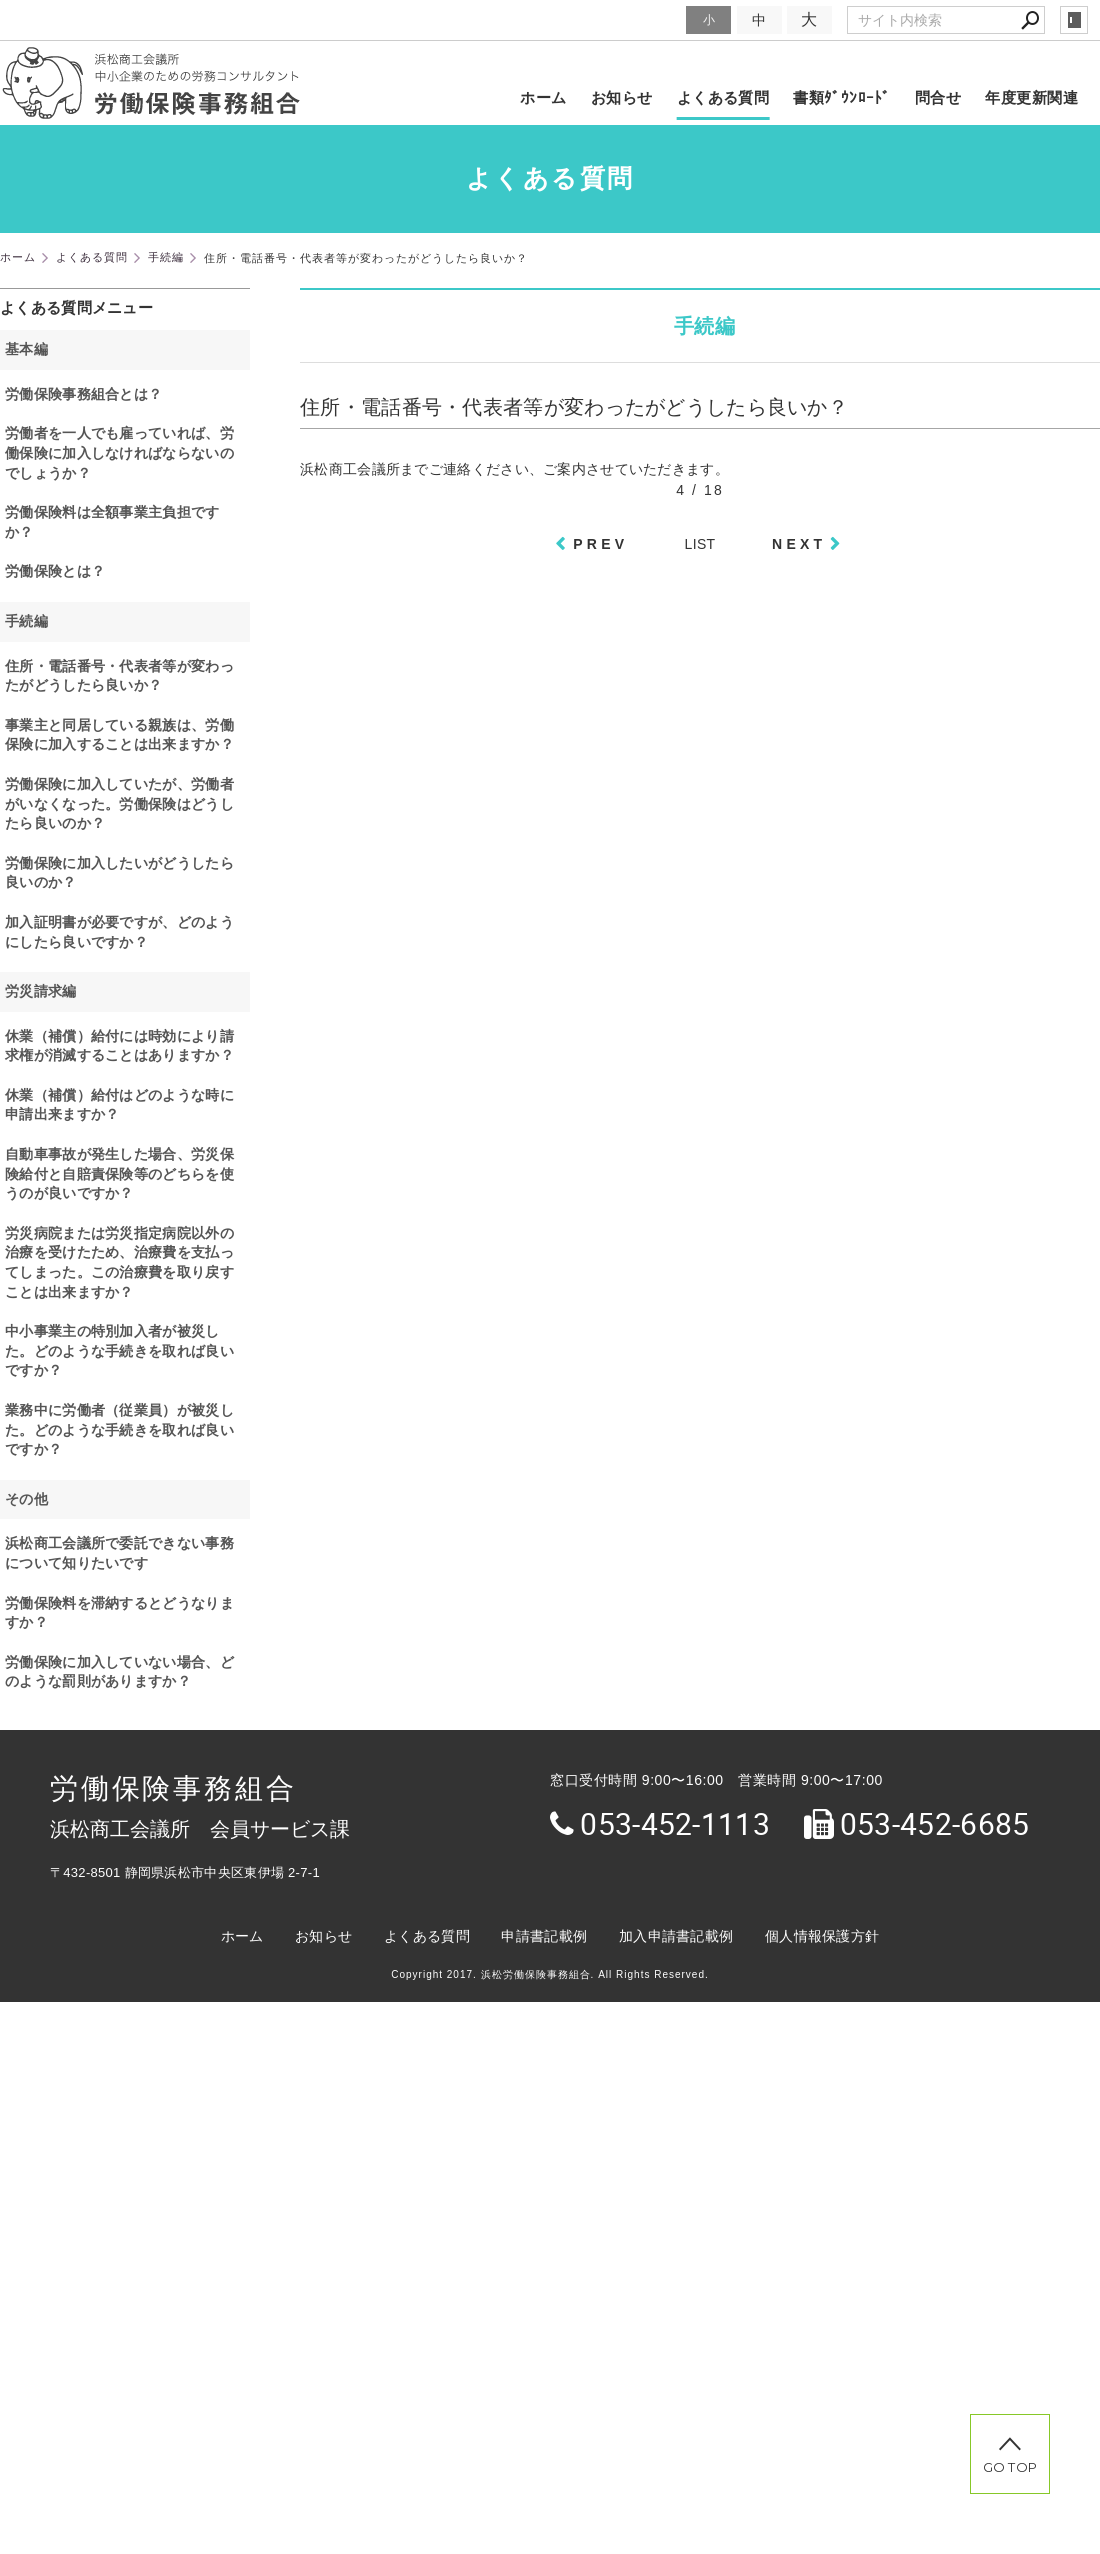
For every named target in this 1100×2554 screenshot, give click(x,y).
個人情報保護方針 (822, 1936)
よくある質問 (723, 97)
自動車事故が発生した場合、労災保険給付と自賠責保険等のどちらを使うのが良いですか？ (119, 1173)
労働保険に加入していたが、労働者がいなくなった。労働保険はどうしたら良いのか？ (119, 803)
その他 (26, 1499)
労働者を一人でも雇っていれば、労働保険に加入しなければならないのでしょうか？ (119, 452)
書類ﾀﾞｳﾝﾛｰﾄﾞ (842, 97)
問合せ (938, 97)
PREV (600, 544)
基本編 (26, 349)
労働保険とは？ (55, 571)
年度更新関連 (1031, 97)
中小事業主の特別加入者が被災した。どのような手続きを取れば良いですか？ (119, 1350)
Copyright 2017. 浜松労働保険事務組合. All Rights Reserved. (550, 1974)
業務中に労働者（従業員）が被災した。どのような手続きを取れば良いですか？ (119, 1429)
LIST (700, 544)
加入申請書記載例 (676, 1936)
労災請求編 (41, 991)
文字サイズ (646, 19)
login (1074, 20)
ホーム (543, 97)
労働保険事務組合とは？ (83, 394)
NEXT (799, 544)
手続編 (26, 621)
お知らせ (622, 97)
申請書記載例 (544, 1936)
